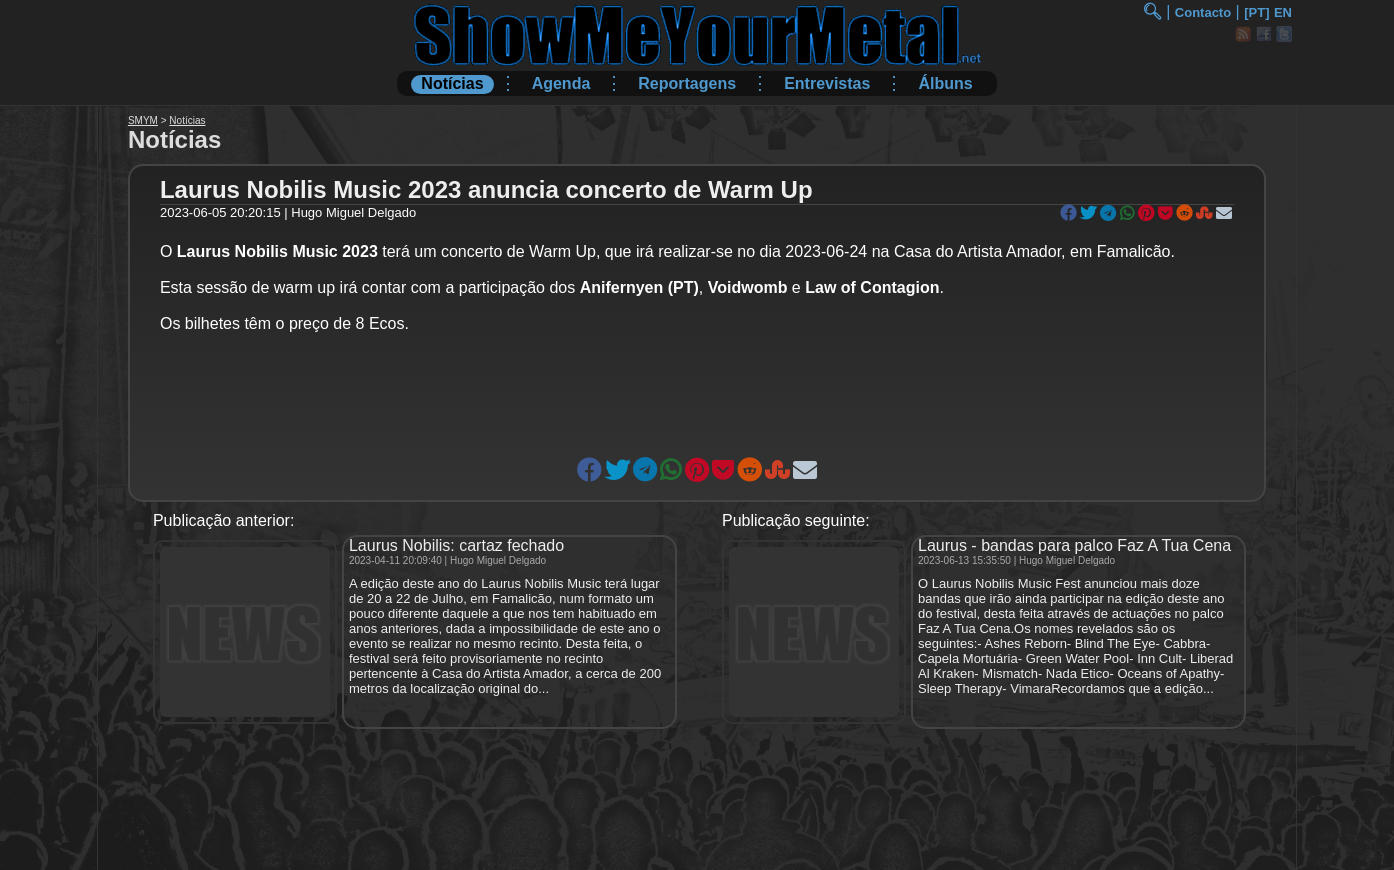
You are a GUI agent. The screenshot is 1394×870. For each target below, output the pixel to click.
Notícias (452, 83)
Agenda (561, 83)
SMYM (143, 120)
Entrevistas (827, 83)
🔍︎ (1152, 11)
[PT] (1256, 12)
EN (1283, 12)
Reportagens (687, 83)
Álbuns (945, 83)
